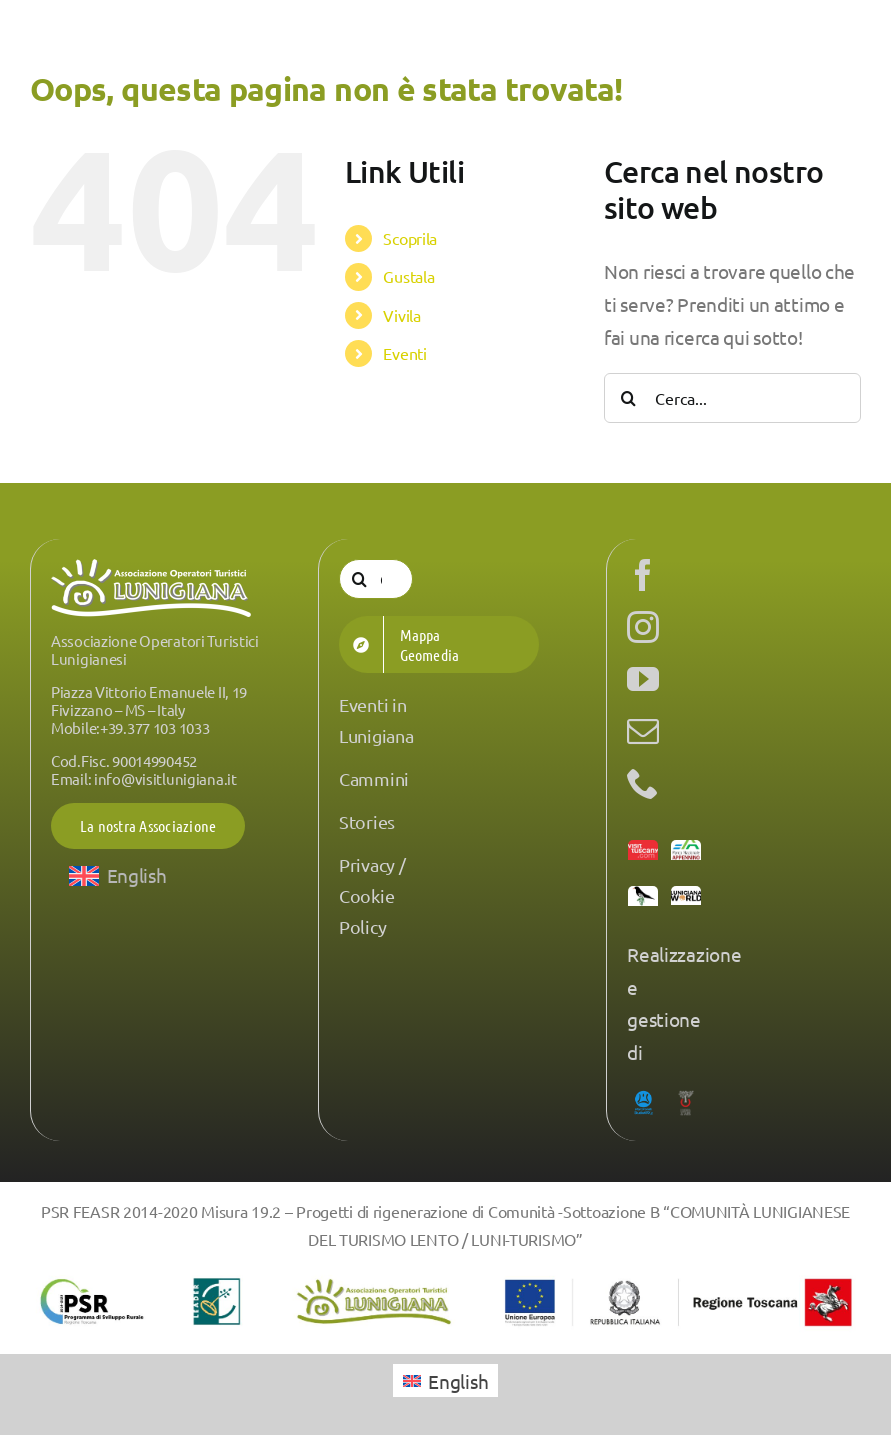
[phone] (643, 783)
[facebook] (643, 575)
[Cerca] (629, 398)
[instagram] (643, 627)
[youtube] (643, 679)
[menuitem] (118, 875)
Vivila (401, 315)
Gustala (408, 276)
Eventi (404, 353)
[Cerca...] (732, 398)
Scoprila (410, 238)
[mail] (643, 731)
